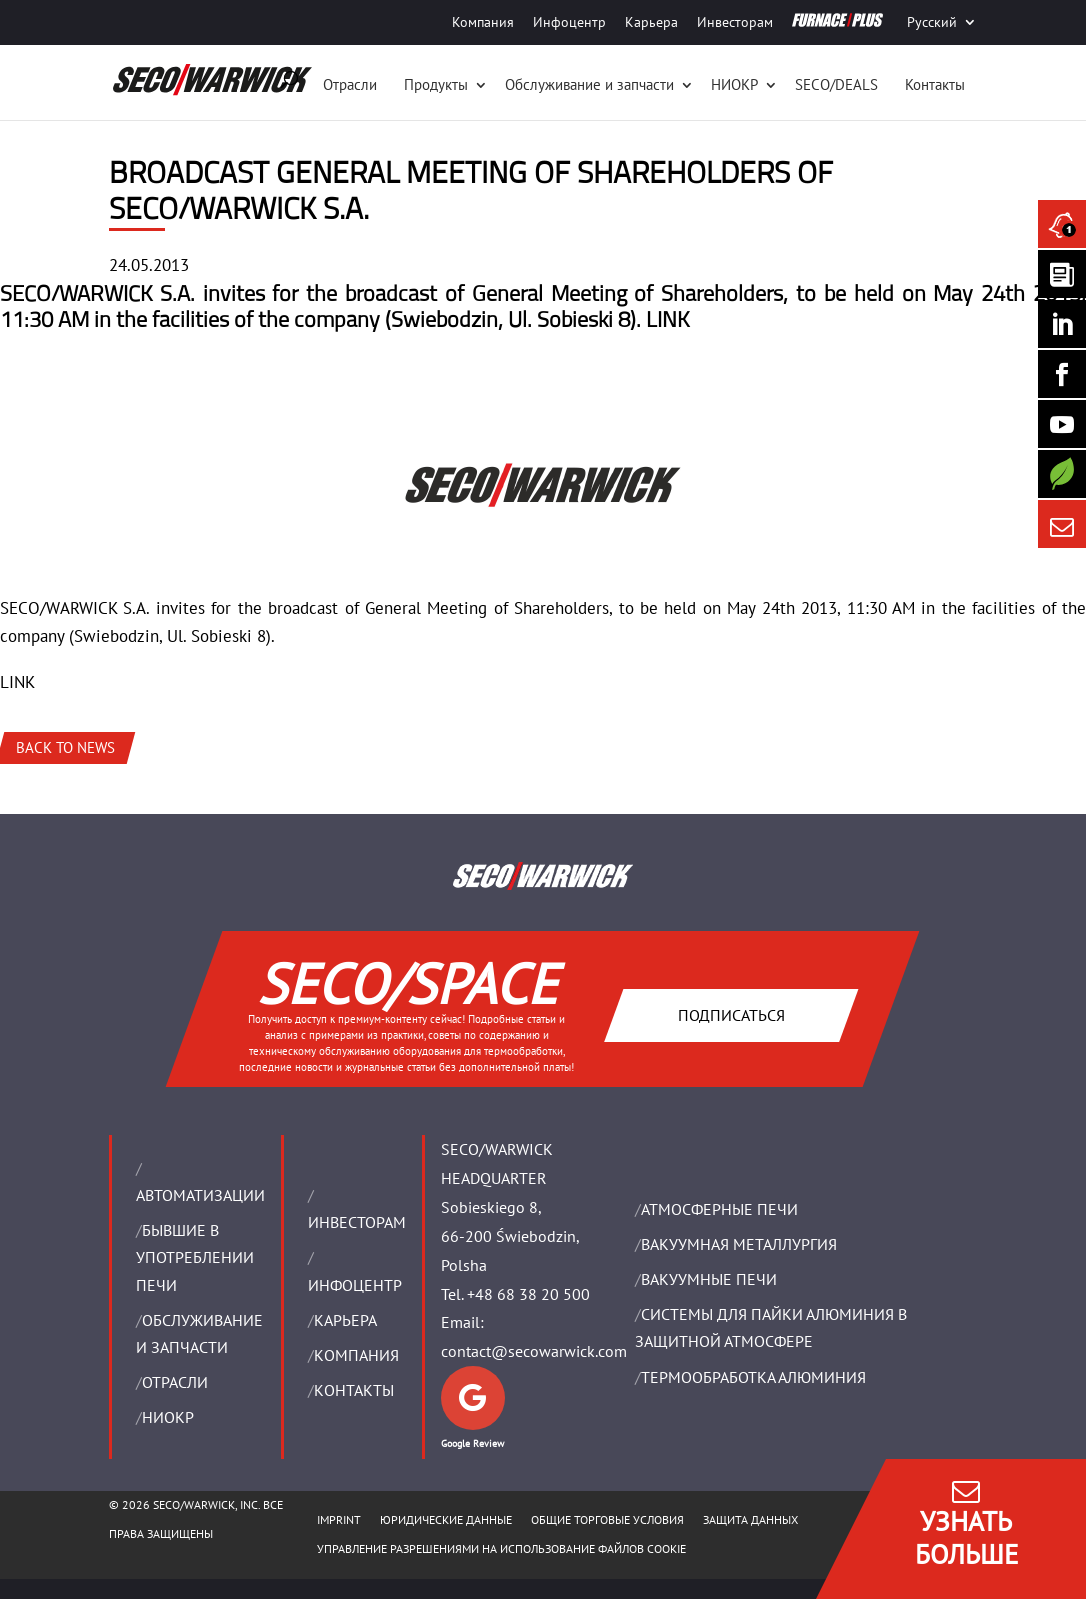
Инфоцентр (569, 22)
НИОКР (734, 84)
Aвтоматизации (200, 1195)
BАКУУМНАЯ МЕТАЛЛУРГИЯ (739, 1244)
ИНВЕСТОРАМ (357, 1222)
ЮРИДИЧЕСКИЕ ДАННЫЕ (446, 1519)
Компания (483, 22)
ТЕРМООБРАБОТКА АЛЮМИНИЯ (753, 1377)
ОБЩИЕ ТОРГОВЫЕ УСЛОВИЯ (607, 1519)
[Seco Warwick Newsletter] (1062, 274)
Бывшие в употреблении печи (195, 1257)
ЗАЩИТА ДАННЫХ (750, 1519)
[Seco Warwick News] (1062, 224)
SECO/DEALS (836, 84)
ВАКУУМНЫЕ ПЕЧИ (709, 1279)
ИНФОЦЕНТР (355, 1285)
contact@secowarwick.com (534, 1351)
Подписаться (731, 1015)
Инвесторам (735, 22)
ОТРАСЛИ (175, 1382)
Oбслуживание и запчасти (589, 84)
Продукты (436, 84)
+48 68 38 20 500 (528, 1294)
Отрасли (350, 84)
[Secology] (1062, 474)
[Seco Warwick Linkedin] (1062, 324)
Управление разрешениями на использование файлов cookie (501, 1548)
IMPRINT (339, 1519)
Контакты (935, 84)
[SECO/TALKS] (1062, 424)
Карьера (651, 22)
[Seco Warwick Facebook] (1062, 374)
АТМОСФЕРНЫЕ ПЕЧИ (719, 1209)
